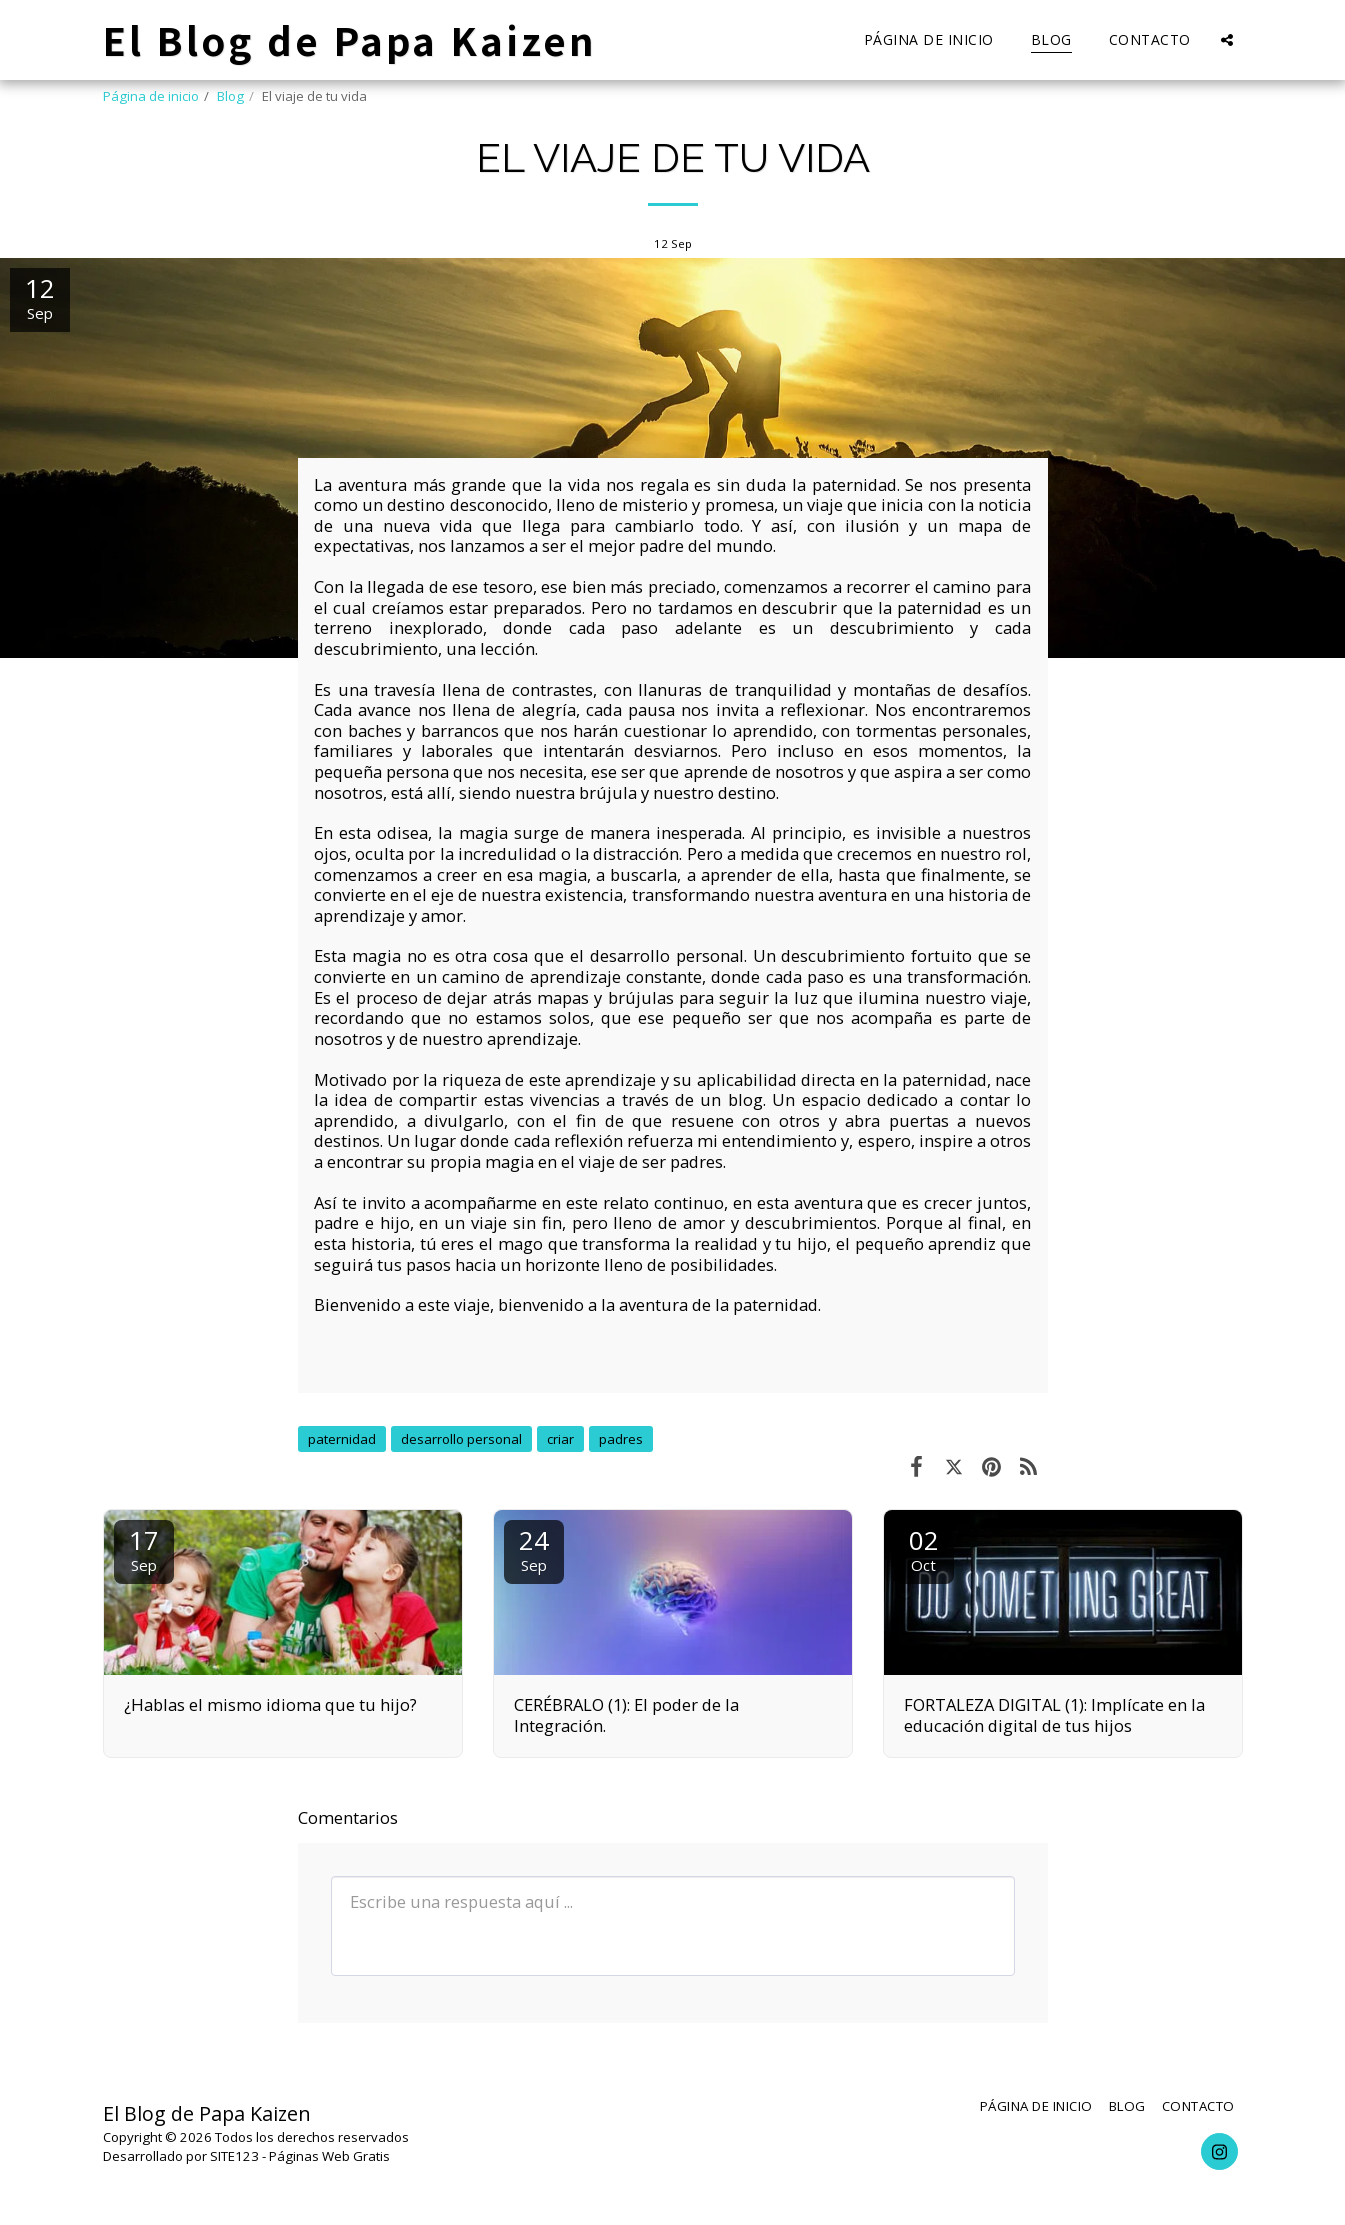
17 (144, 1548)
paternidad (342, 1439)
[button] (1227, 39)
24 (534, 1548)
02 (924, 1548)
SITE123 (234, 2156)
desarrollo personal (461, 1439)
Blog (230, 96)
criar (560, 1439)
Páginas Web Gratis (329, 2156)
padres (621, 1439)
